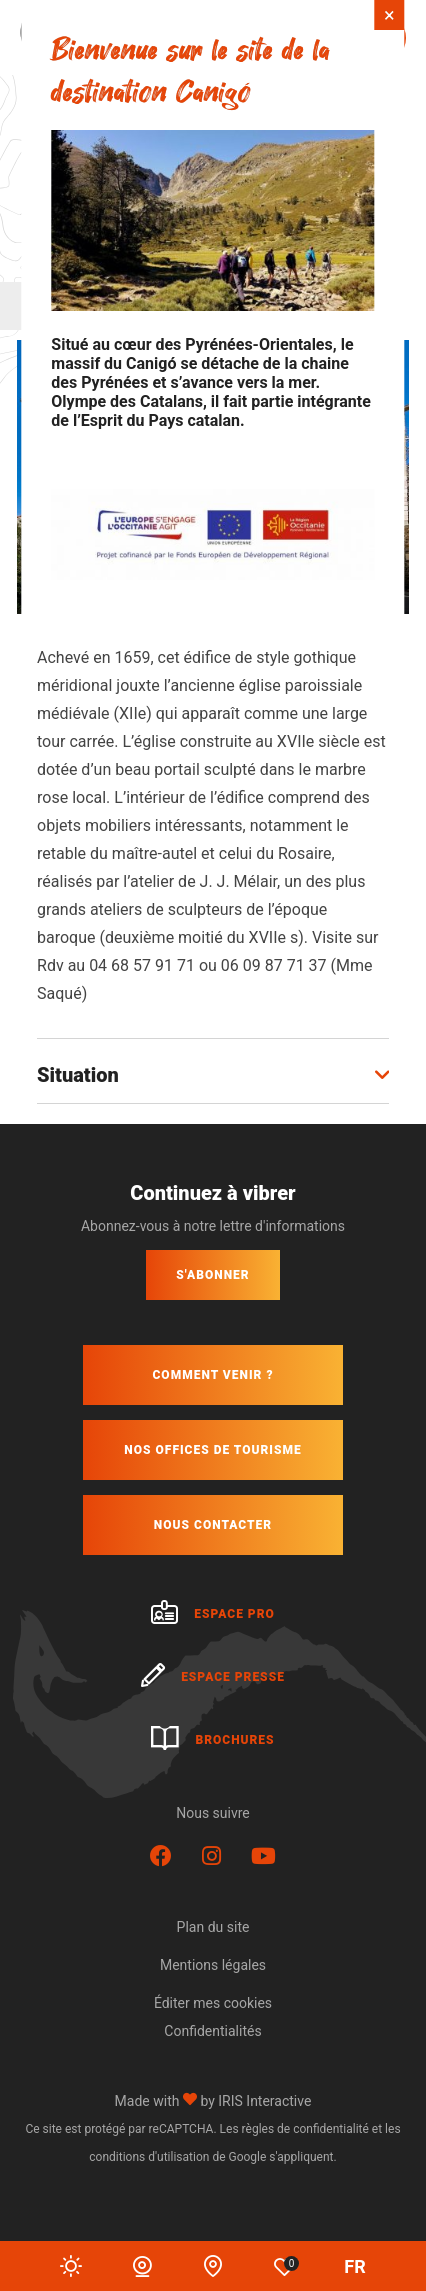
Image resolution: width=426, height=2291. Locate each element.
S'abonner (212, 1275)
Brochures (212, 1740)
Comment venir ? (212, 1375)
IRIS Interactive (264, 2101)
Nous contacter (213, 1525)
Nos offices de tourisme (212, 1450)
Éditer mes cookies (213, 2003)
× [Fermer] (389, 15)
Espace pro (213, 1614)
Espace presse (213, 1677)
